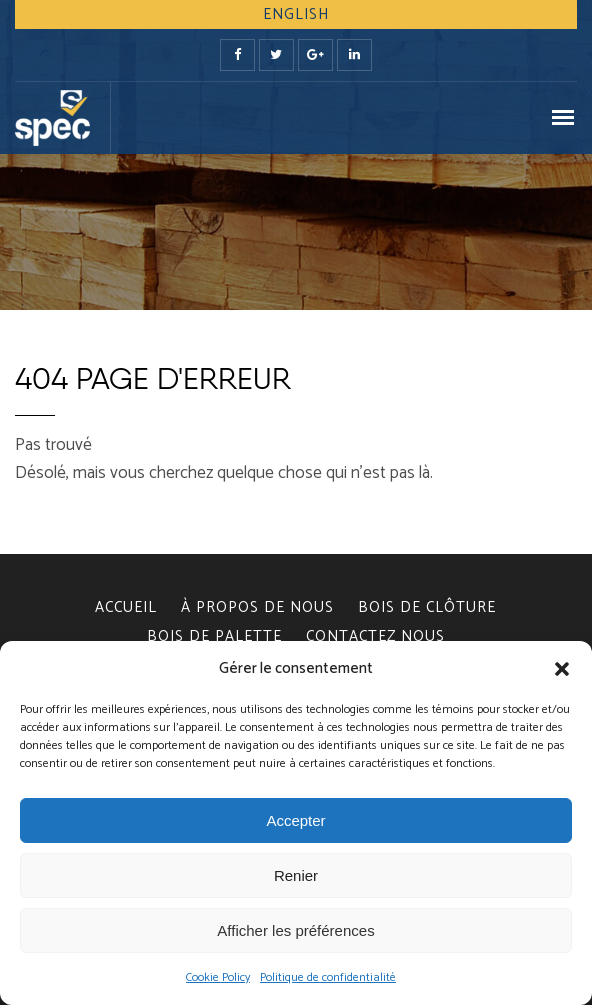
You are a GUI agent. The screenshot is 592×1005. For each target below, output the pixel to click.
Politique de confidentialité (328, 977)
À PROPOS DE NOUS (257, 607)
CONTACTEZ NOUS (375, 636)
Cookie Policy (218, 977)
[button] (562, 669)
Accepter (295, 820)
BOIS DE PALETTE (214, 636)
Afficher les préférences (295, 930)
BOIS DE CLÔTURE (427, 607)
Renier (296, 875)
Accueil (126, 607)
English (296, 14)
